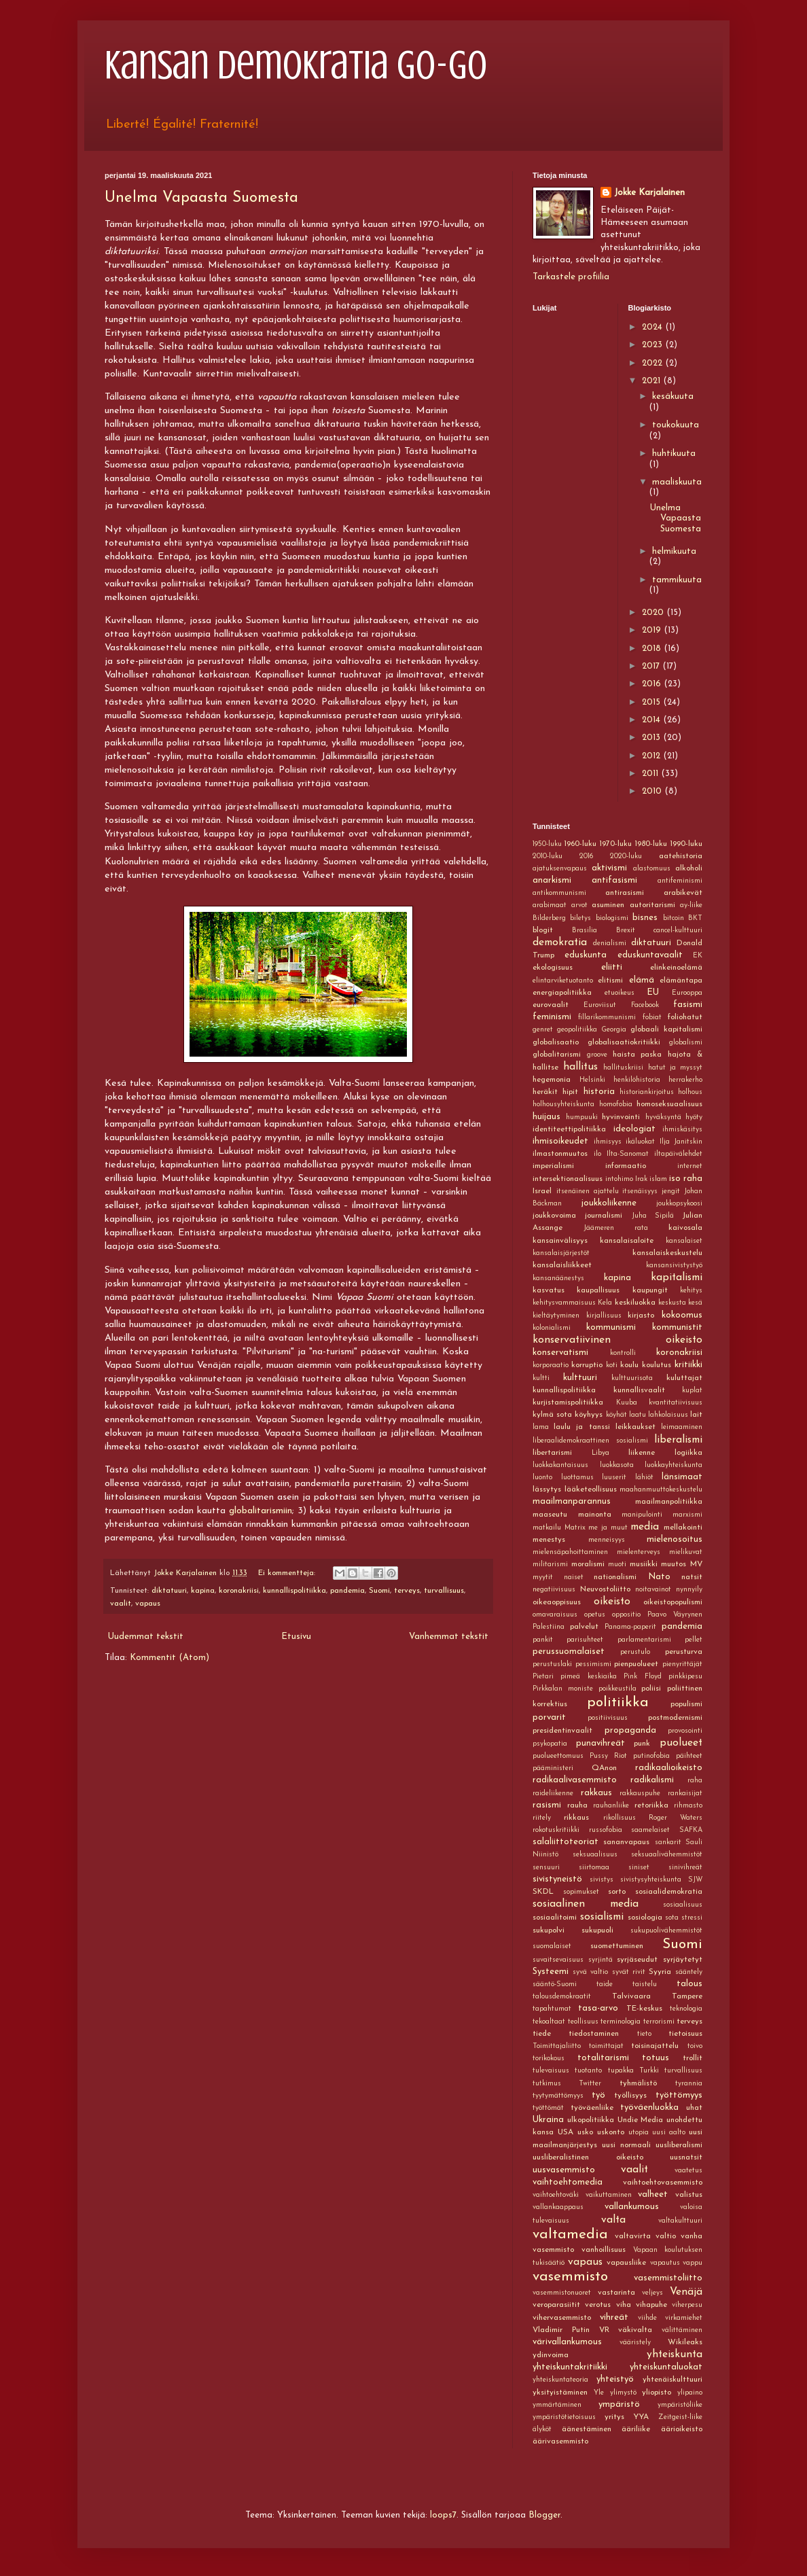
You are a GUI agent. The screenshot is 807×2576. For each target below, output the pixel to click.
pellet (693, 1640)
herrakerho (685, 1080)
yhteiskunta (674, 2354)
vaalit (120, 1604)
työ (598, 2095)
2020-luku (626, 856)
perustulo (635, 1652)
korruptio (587, 1365)
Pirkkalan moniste (563, 1689)
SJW (695, 1880)
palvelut (584, 1627)
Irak (641, 1179)
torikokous (548, 2058)
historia (599, 1091)
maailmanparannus (572, 1501)
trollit (692, 2058)
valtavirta (633, 2236)
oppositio (626, 1615)
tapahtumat (552, 2009)
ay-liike (691, 905)
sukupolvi (548, 1930)
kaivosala (685, 1228)
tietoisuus (685, 2034)
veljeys (652, 2293)
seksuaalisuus (595, 1854)
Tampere (687, 1996)
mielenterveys (638, 1552)
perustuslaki (552, 1664)
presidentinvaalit (562, 1731)
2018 (653, 648)
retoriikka (651, 1805)
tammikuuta (677, 580)
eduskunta (585, 955)
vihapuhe (651, 2305)
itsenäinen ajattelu (587, 1191)
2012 (652, 756)
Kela (605, 1303)
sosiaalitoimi (555, 1917)
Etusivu (296, 1636)
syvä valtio (590, 1972)
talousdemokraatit (562, 1996)
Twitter (590, 2083)
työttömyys (679, 2095)
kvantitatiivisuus (675, 1403)
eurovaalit (551, 1005)
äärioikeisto (681, 2429)
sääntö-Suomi (555, 1984)
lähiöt (644, 1477)
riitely (542, 1818)
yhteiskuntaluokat (666, 2367)
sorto (617, 1892)
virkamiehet (683, 2318)
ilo (597, 1154)
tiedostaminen (594, 2034)
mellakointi (683, 1527)
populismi (686, 1704)
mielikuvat (685, 1552)
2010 (653, 791)
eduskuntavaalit (650, 955)
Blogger (544, 2515)
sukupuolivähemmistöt (666, 1931)
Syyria (660, 1972)
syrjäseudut (637, 1960)
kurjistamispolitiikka (568, 1402)
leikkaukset (635, 1427)
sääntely (688, 1972)
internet (689, 1166)
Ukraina (548, 2119)
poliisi (651, 1688)
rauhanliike (611, 1806)
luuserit (614, 1477)
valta (613, 2220)
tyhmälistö (638, 2083)
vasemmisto (570, 2277)
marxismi (687, 1515)
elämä (641, 980)
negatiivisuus (554, 1589)
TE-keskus (644, 2009)
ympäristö (619, 2404)
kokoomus (682, 1315)
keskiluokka (635, 1303)
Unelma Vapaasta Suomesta (201, 198)
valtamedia (570, 2234)
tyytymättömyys (558, 2096)
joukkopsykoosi (679, 1203)
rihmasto (688, 1806)
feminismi (552, 1016)
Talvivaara (631, 1996)
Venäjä (686, 2292)
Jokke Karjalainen (649, 192)
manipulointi (642, 1515)
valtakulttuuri (680, 2221)
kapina (203, 1591)
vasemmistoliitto (668, 2278)
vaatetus (688, 2170)
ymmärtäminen (557, 2405)
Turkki (649, 2071)
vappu (692, 2263)
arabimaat (550, 905)
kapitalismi (676, 1277)
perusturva (683, 1652)
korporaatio (551, 1365)
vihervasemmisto (562, 2318)
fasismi (687, 1004)
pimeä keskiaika (588, 1676)
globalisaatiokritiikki (624, 1042)
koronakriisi (239, 1591)
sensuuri (546, 1867)
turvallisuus (444, 1591)
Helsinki (592, 1080)
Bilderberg (549, 918)
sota (672, 1918)
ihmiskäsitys (682, 1129)
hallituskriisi (623, 1068)
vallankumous (632, 2206)
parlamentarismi (644, 1640)
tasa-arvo (598, 2008)
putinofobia (651, 1756)
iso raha (685, 1178)
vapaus (147, 1604)
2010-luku (547, 856)
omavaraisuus (555, 1615)
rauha (577, 1805)
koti (611, 1365)
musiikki (644, 1564)
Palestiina (548, 1627)
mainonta (594, 1515)
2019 (653, 630)
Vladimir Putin (561, 2330)
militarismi (550, 1564)
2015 (652, 702)
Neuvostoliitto (605, 1589)
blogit (543, 930)
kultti (541, 1378)
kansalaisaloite (626, 1241)
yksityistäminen (560, 2392)
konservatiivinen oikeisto (617, 1340)
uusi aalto (668, 2132)
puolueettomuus (558, 1756)
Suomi (379, 1591)
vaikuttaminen (609, 2195)
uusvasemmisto (564, 2170)
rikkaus (576, 1818)
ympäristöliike (680, 2405)
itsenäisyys (640, 1191)
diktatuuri (169, 1591)
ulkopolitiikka (590, 2120)
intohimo (619, 1179)
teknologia (686, 2009)
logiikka (688, 1453)
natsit (691, 1577)
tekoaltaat (549, 2022)
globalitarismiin (260, 1511)
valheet (653, 2194)
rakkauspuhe (640, 1793)
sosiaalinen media (586, 1904)
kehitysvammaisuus (564, 1303)
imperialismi (553, 1166)
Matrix (575, 1528)
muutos (673, 1564)
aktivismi (609, 868)
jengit (671, 1191)
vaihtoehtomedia (568, 2182)
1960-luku (580, 844)
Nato (659, 1576)
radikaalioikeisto (668, 1767)
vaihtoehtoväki (556, 2195)
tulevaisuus (551, 2071)
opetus (594, 1615)
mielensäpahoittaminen (570, 1552)
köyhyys (589, 1415)
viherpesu (687, 2305)
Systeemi (551, 1971)
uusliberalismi (679, 2145)
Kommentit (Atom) (169, 1657)
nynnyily (689, 1589)
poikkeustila (617, 1689)
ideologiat (634, 1129)
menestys (549, 1540)
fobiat (652, 1017)
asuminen (608, 905)
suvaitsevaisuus (558, 1960)
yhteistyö (615, 2379)
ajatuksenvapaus (560, 868)
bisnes (645, 917)
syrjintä (600, 1960)
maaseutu (550, 1515)
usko (585, 2132)
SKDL (543, 1892)
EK (697, 955)
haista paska (637, 1055)
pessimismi (593, 1664)
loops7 (443, 2515)
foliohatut (685, 1017)
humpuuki (582, 1117)
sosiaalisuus (682, 1905)
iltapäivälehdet (678, 1154)
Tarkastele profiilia (571, 276)
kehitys (691, 1290)
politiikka (618, 1702)
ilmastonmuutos (560, 1154)
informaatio (625, 1166)
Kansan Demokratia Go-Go (296, 65)
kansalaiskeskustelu (667, 1253)
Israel (542, 1191)
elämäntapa (681, 980)
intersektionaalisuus (568, 1179)
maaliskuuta (677, 482)
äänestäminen (586, 2429)
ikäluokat (640, 1142)
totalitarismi (603, 2057)
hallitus (580, 1066)
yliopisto (656, 2392)
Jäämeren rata (616, 1228)
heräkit (545, 1092)
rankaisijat (685, 1793)
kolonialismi (552, 1328)
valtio (666, 2236)
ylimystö (623, 2393)
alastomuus (651, 868)
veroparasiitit (556, 2305)
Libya (600, 1453)
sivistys (601, 1880)
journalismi (603, 1216)
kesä (695, 1303)
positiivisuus (608, 1718)
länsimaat (682, 1476)
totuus (655, 2057)
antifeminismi (680, 881)
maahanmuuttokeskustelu (661, 1490)
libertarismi (552, 1453)
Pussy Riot (608, 1756)
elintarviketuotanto (563, 981)
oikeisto (612, 1601)
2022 (653, 363)
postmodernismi (675, 1718)
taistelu (644, 1984)
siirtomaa (594, 1867)
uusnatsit (686, 2157)
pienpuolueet (636, 1664)
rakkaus (596, 1792)
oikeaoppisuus (557, 1602)
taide (604, 1984)
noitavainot (653, 1589)
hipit (570, 1092)
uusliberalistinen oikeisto (588, 2157)
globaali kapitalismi (666, 1029)
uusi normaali (626, 2145)
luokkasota (617, 1465)
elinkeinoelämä (676, 968)
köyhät (616, 1415)
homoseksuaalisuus (669, 1104)
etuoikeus (619, 993)
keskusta (672, 1303)
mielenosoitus (674, 1539)
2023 (653, 344)
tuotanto (588, 2071)
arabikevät (683, 893)
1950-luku (547, 844)
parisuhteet (585, 1640)
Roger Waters (675, 1818)
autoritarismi (652, 905)
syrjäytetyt (682, 1960)
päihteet (689, 1756)
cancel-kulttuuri (677, 930)
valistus (688, 2195)
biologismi (612, 918)
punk (642, 1744)
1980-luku (650, 844)
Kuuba (626, 1403)
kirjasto (641, 1315)
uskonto (610, 2132)
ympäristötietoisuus (564, 2417)
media (644, 1526)
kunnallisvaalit (639, 1390)
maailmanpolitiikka (668, 1502)
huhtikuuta (674, 453)
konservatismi (560, 1352)
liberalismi (678, 1439)
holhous (690, 1092)
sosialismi (602, 1916)
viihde (647, 2318)
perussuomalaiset (569, 1651)
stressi (691, 1918)
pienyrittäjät (682, 1664)
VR (604, 2330)
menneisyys (606, 1540)
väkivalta (635, 2330)
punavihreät (600, 1743)
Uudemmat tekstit (145, 1636)
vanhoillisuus (603, 2250)
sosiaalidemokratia (668, 1892)
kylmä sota (552, 1415)
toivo (694, 2046)
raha (694, 1780)
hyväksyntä (663, 1117)
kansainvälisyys (560, 1241)
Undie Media (640, 2120)
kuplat (692, 1390)
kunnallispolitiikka (294, 1591)
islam (658, 1179)
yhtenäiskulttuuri (672, 2380)
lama (541, 1427)
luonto (542, 1477)
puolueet (681, 1742)
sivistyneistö (557, 1879)
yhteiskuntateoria (560, 2380)
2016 (653, 684)
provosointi (685, 1731)
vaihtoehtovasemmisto (662, 2182)
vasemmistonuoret (562, 2293)
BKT (695, 918)
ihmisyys (608, 1142)
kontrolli (623, 1353)
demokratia (560, 942)
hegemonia (552, 1080)
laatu (637, 1415)
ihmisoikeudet (560, 1141)
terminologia (620, 2022)
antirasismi (624, 893)
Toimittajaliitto (557, 2046)
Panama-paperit (630, 1627)
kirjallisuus (604, 1316)
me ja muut (607, 1528)
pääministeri (553, 1768)
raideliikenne (553, 1793)
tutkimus (547, 2083)
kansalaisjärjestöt (561, 1253)
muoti (617, 1564)
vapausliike (626, 2263)
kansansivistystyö (674, 1265)
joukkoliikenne (608, 1203)
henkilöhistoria (636, 1080)
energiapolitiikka (562, 993)
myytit (543, 1577)
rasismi (547, 1805)
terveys (407, 1591)
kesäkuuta (673, 396)
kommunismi (611, 1327)
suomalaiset (552, 1946)
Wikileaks (685, 2342)
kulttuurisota (632, 1378)
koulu (629, 1365)
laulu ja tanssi (581, 1427)
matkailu (547, 1528)
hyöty (693, 1117)
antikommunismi (559, 893)
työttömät (548, 2108)
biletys (580, 918)
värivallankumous (567, 2341)
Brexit (625, 930)
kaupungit (650, 1290)
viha (623, 2305)
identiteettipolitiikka (569, 1129)
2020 (654, 612)
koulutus (656, 1365)
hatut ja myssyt (675, 1068)
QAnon (604, 1768)
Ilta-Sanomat (628, 1154)
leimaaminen (681, 1427)
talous (689, 1983)
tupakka (621, 2071)
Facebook (645, 1005)
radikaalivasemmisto (575, 1780)
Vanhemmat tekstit (448, 1636)
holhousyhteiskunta (563, 1104)
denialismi (609, 943)
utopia (638, 2132)
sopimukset (581, 1892)
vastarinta (616, 2293)
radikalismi (652, 1780)
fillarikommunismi (607, 1017)
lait (696, 1415)
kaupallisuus (598, 1290)
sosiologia (645, 1917)
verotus (598, 2305)
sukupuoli (597, 1930)
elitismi (610, 980)
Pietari (543, 1676)
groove (597, 1055)
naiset (574, 1577)
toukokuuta (675, 425)
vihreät (614, 2317)
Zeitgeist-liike (680, 2417)
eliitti (611, 967)
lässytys (547, 1489)
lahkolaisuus (668, 1415)
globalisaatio (556, 1042)
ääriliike (636, 2429)
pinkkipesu (685, 1676)
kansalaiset (684, 1241)
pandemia (347, 1591)
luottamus (577, 1477)
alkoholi (688, 868)
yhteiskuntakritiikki (570, 2367)
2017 (652, 666)
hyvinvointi (621, 1117)
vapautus (665, 2263)
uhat (694, 2108)
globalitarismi (557, 1055)
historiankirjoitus (647, 1092)
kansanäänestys (558, 1278)
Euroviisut (600, 1005)
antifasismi (614, 880)
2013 (652, 737)
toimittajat (606, 2046)
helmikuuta (674, 551)
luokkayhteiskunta (673, 1465)
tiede (542, 2034)
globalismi (685, 1042)
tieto (644, 2034)
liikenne (641, 1453)
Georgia (613, 1030)
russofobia (605, 1830)
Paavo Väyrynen (674, 1615)
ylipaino (689, 2393)
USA (565, 2132)
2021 (652, 380)
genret (543, 1030)
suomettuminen (616, 1946)
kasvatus (548, 1290)
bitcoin (673, 918)
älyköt (542, 2429)
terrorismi (659, 2022)
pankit (543, 1640)
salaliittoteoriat (565, 1841)
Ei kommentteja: (288, 1573)
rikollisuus (619, 1818)
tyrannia (688, 2083)
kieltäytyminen (556, 1316)
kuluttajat (684, 1378)
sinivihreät (685, 1867)
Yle (599, 2393)
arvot (579, 905)
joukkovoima (554, 1216)
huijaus (546, 1116)
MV (696, 1564)
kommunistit (677, 1327)
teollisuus (583, 2022)
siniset (638, 1867)
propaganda (630, 1730)
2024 (653, 327)
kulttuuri (580, 1377)
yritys (614, 2417)
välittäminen (682, 2330)
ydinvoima (551, 2355)
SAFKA (690, 1830)
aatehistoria (680, 856)
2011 (651, 773)
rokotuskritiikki (556, 1830)
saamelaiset (650, 1830)
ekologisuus (553, 968)
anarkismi (552, 880)
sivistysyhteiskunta (650, 1880)
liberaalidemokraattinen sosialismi (590, 1441)
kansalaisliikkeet (562, 1265)
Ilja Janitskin (681, 1142)
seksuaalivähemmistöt (666, 1854)
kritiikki (688, 1364)
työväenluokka (649, 2107)
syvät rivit (628, 1972)
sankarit (668, 1842)
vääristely (635, 2342)
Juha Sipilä (653, 1216)
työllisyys (630, 2096)
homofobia (615, 1104)
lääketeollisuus (590, 1489)
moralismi (588, 1564)
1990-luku (686, 844)
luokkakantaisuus (560, 1465)
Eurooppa (687, 993)
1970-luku (615, 844)
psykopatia (550, 1744)
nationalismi (615, 1577)
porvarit (549, 1717)
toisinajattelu (655, 2046)
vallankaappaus (558, 2207)
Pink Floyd (642, 1676)
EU (653, 992)
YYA (641, 2417)
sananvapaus (626, 1842)
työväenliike (592, 2108)
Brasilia (584, 930)
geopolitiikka (577, 1030)
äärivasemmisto (560, 2441)
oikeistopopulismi (672, 1602)
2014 (652, 720)
